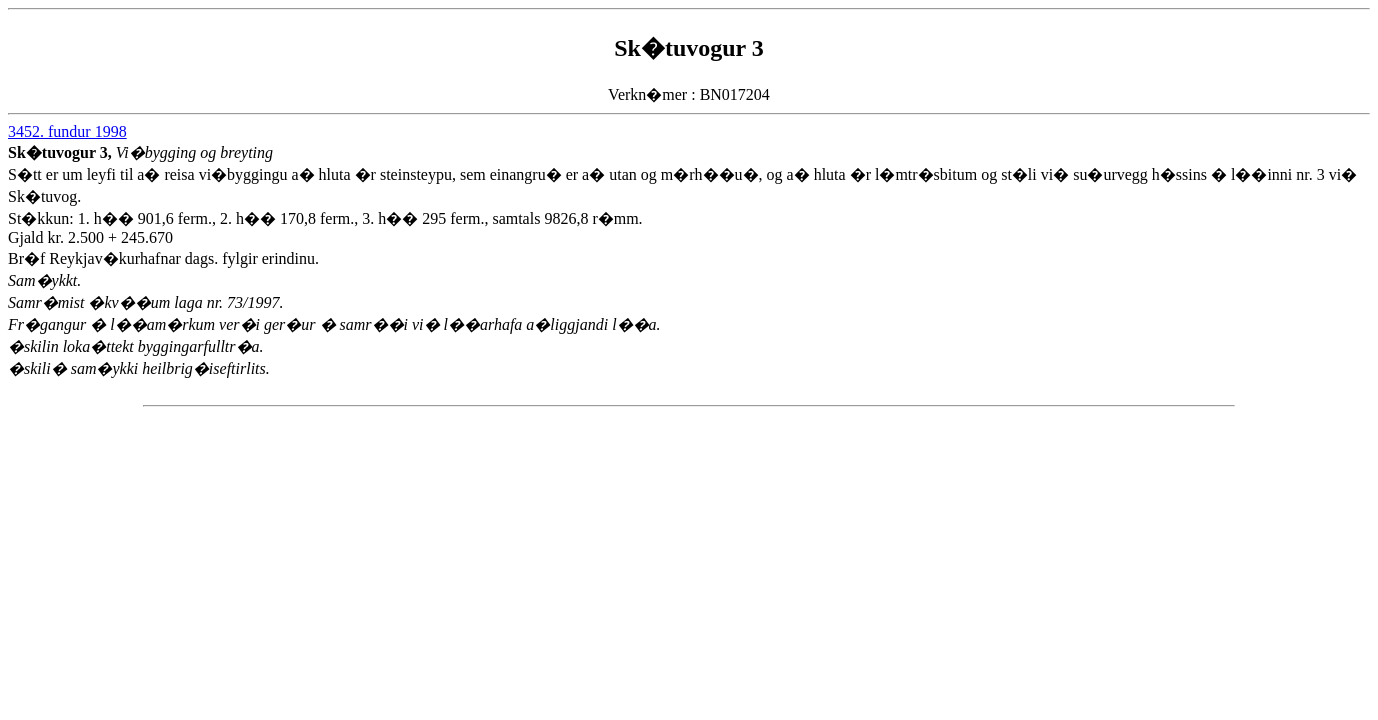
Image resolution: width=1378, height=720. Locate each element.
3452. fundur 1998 (67, 131)
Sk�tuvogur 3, (62, 152)
